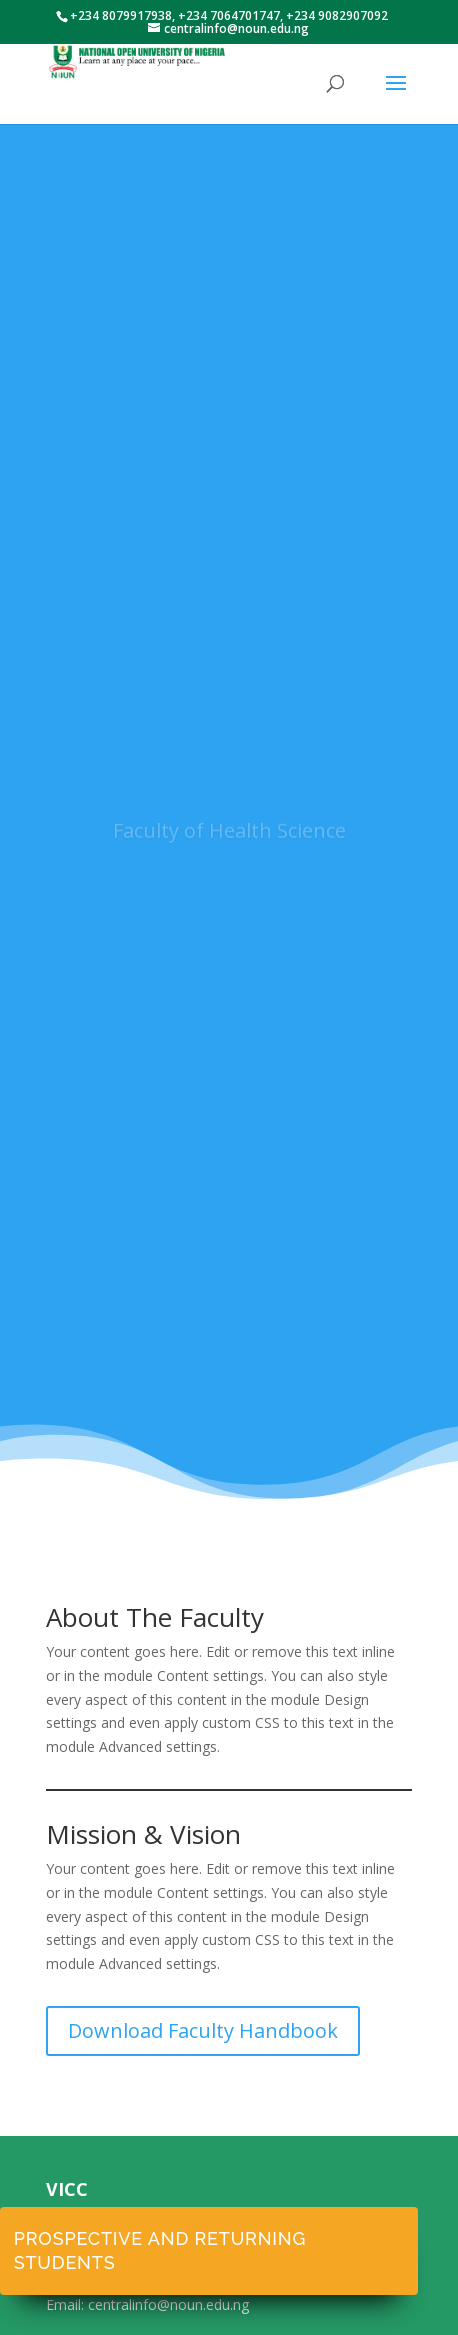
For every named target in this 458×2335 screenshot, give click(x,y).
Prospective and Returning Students (160, 2250)
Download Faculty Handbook (203, 2030)
